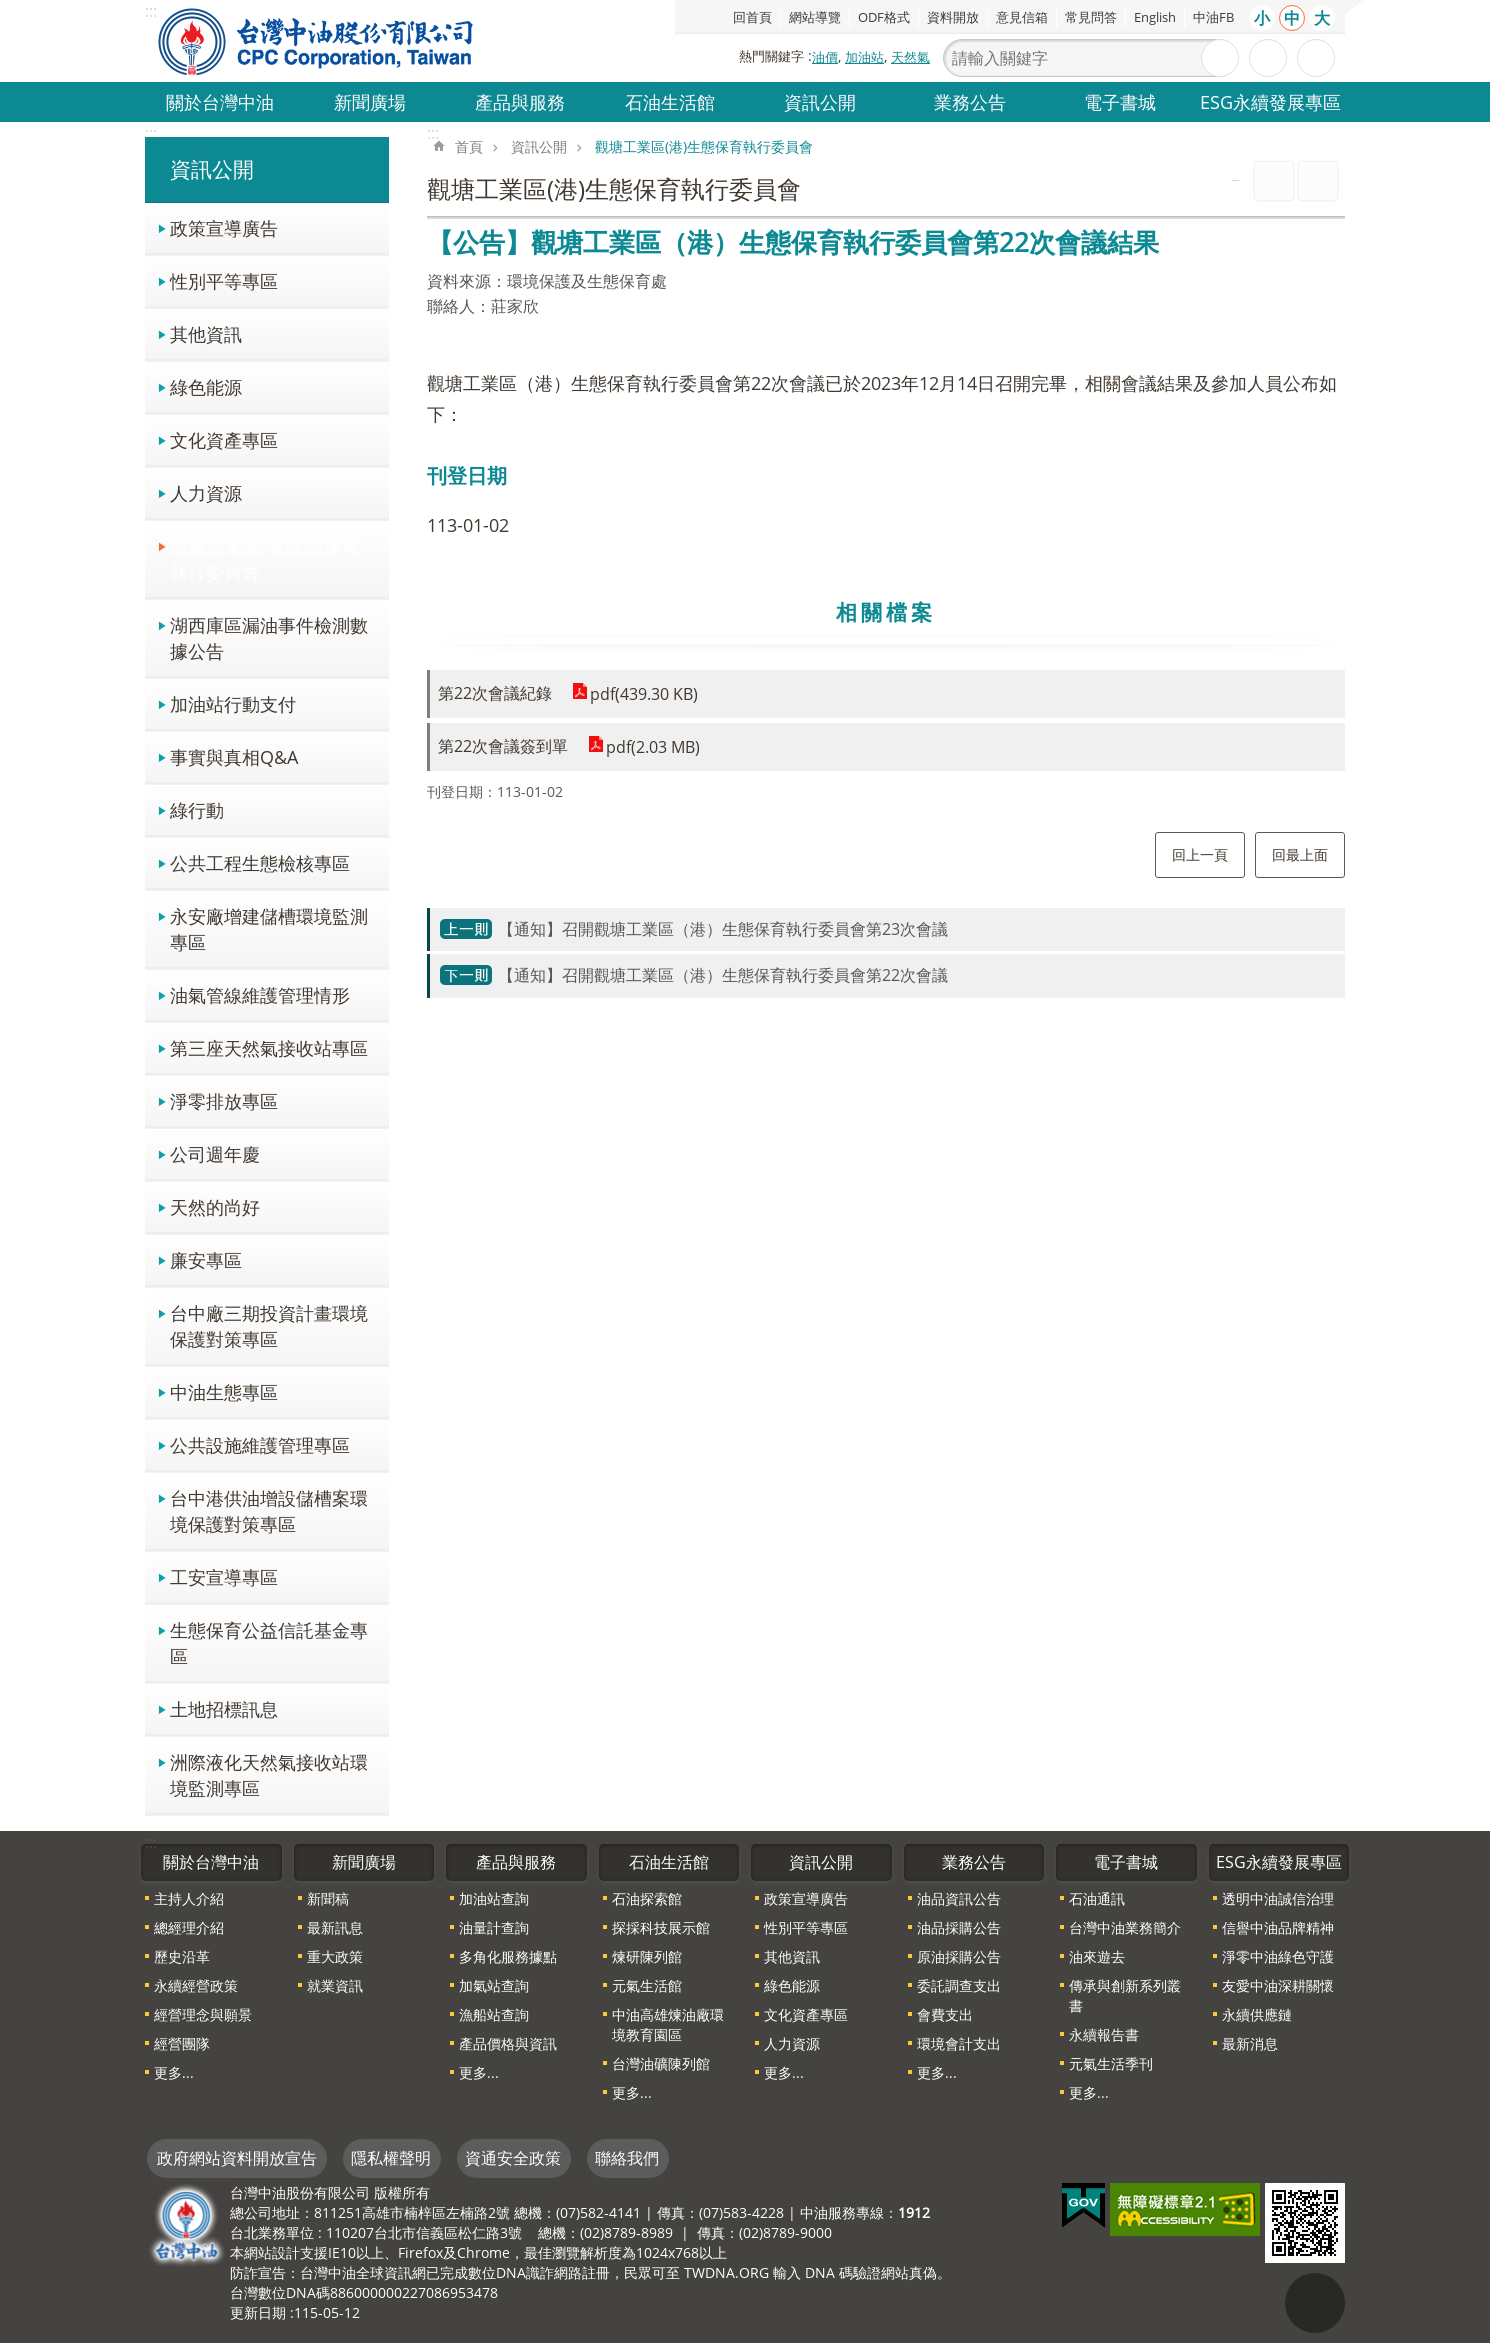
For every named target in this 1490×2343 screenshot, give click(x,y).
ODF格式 (884, 17)
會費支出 (945, 2014)
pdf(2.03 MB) (653, 747)
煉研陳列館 (647, 1956)
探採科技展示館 (661, 1927)
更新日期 (258, 2312)
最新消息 (1250, 2043)
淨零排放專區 (224, 1100)
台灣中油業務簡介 (1125, 1927)
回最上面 (1300, 854)
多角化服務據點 (508, 1956)
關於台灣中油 (220, 101)
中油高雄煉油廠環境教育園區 (668, 2024)
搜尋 (1220, 58)
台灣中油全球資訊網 (317, 41)
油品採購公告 (959, 1927)
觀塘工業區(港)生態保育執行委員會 (265, 558)
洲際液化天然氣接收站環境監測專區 (269, 1774)
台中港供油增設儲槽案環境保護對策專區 (269, 1510)
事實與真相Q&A (234, 756)
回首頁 (752, 17)
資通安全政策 (513, 2158)
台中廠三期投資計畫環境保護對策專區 (269, 1325)
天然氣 (910, 57)
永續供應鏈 (1257, 2014)
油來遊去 (1097, 1956)
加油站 (864, 57)
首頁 (469, 146)
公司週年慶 (215, 1153)
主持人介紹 (189, 1898)
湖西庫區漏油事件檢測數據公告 (269, 637)
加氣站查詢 (494, 1985)
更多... (174, 2072)
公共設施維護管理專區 (260, 1444)
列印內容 (1274, 181)
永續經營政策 (196, 1985)
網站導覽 (815, 17)
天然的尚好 (215, 1206)
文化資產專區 (224, 439)
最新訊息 (335, 1927)
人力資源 (206, 492)
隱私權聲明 (391, 2158)
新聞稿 (328, 1898)
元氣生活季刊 (1111, 2063)
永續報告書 (1104, 2034)
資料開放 (953, 17)
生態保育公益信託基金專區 (269, 1642)
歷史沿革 (182, 1956)
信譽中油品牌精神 (1278, 1927)
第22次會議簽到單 (503, 746)
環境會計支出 (959, 2043)
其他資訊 (206, 333)
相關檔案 (886, 612)
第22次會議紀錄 (495, 693)
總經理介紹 (189, 1927)
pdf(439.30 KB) (644, 694)
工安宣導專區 (224, 1576)
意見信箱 (1022, 17)
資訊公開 (820, 101)
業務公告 (970, 101)
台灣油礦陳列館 (661, 2063)
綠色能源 (206, 386)
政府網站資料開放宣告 (237, 2158)
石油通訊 (1097, 1898)
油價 (825, 57)
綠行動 (197, 809)
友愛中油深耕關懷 (1278, 1985)
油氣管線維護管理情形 (260, 994)
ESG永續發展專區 (1270, 101)
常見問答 (1091, 17)
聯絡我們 (627, 2158)
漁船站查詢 (494, 2014)
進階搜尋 (1268, 58)
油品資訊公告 (959, 1898)
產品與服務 (520, 101)
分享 (1316, 58)
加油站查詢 (494, 1898)
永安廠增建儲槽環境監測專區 (269, 928)
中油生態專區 (224, 1391)
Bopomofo (1318, 181)
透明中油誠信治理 (1278, 1898)
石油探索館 (647, 1898)
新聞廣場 (370, 101)
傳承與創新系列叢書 (1125, 1995)
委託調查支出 (959, 1985)
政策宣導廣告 (224, 227)
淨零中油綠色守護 (1278, 1956)
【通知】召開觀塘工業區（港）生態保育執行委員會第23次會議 (723, 929)
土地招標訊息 (224, 1708)
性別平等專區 (224, 280)
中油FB (1213, 17)
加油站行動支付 (233, 703)
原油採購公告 (959, 1956)
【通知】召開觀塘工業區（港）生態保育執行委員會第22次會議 (723, 975)
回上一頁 (1200, 854)
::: (151, 133)
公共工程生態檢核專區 (260, 862)
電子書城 (1120, 101)
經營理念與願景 (203, 2014)
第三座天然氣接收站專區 (269, 1047)
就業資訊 (335, 1985)
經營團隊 (182, 2043)
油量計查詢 (494, 1927)
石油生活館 (670, 101)
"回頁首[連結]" (1315, 2303)
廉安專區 (206, 1259)
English (1155, 17)
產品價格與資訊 (508, 2043)
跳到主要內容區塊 (10, 10)
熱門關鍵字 (771, 56)
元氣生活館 (647, 1985)
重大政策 (335, 1956)
